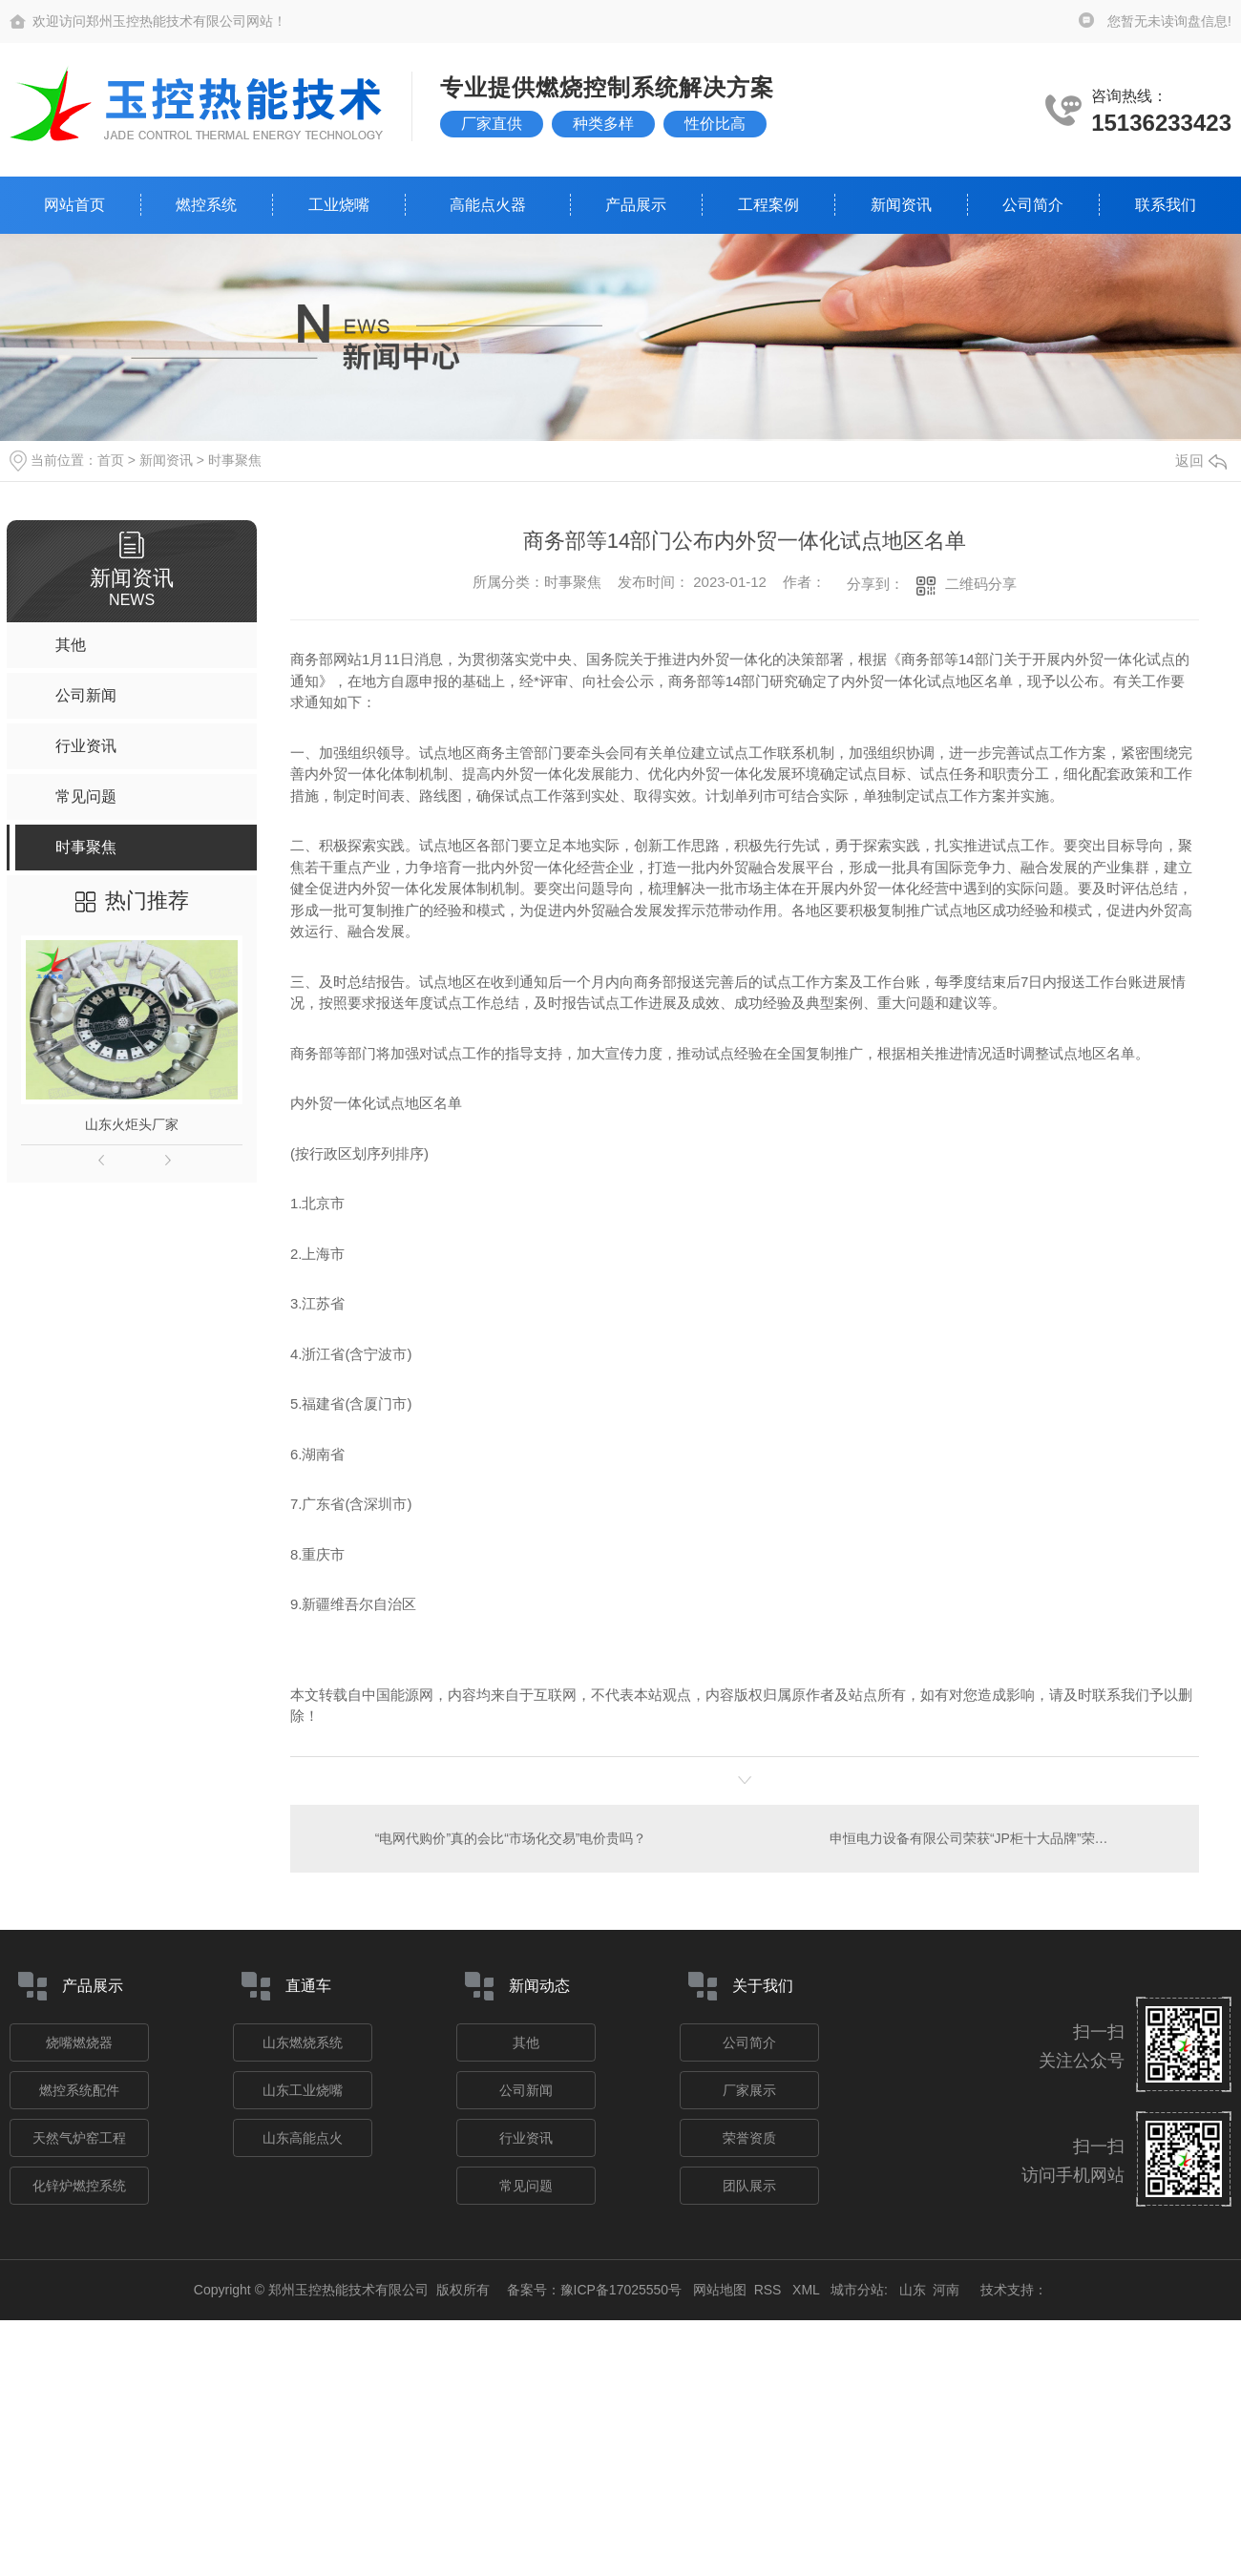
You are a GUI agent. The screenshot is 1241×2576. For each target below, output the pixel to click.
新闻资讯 (901, 205)
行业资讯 (526, 2138)
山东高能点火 (303, 2138)
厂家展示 (749, 2090)
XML (807, 2289)
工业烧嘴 (338, 205)
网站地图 (720, 2289)
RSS (770, 2289)
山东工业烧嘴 (303, 2090)
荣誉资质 (749, 2138)
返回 (1201, 460)
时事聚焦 (235, 460)
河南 (946, 2289)
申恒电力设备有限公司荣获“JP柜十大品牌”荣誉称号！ (989, 1838)
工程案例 (768, 205)
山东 (912, 2289)
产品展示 (635, 205)
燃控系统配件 (79, 2090)
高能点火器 (488, 205)
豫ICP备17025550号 (621, 2289)
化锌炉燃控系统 (79, 2185)
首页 (110, 460)
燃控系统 (206, 205)
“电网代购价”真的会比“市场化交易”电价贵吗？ (511, 1838)
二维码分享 (981, 584)
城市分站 (857, 2289)
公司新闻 (526, 2090)
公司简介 (1032, 205)
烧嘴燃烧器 (79, 2042)
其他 (526, 2042)
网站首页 (74, 205)
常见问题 (526, 2185)
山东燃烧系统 (303, 2042)
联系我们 (1165, 205)
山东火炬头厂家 (132, 1124)
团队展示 (749, 2185)
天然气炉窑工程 (79, 2138)
